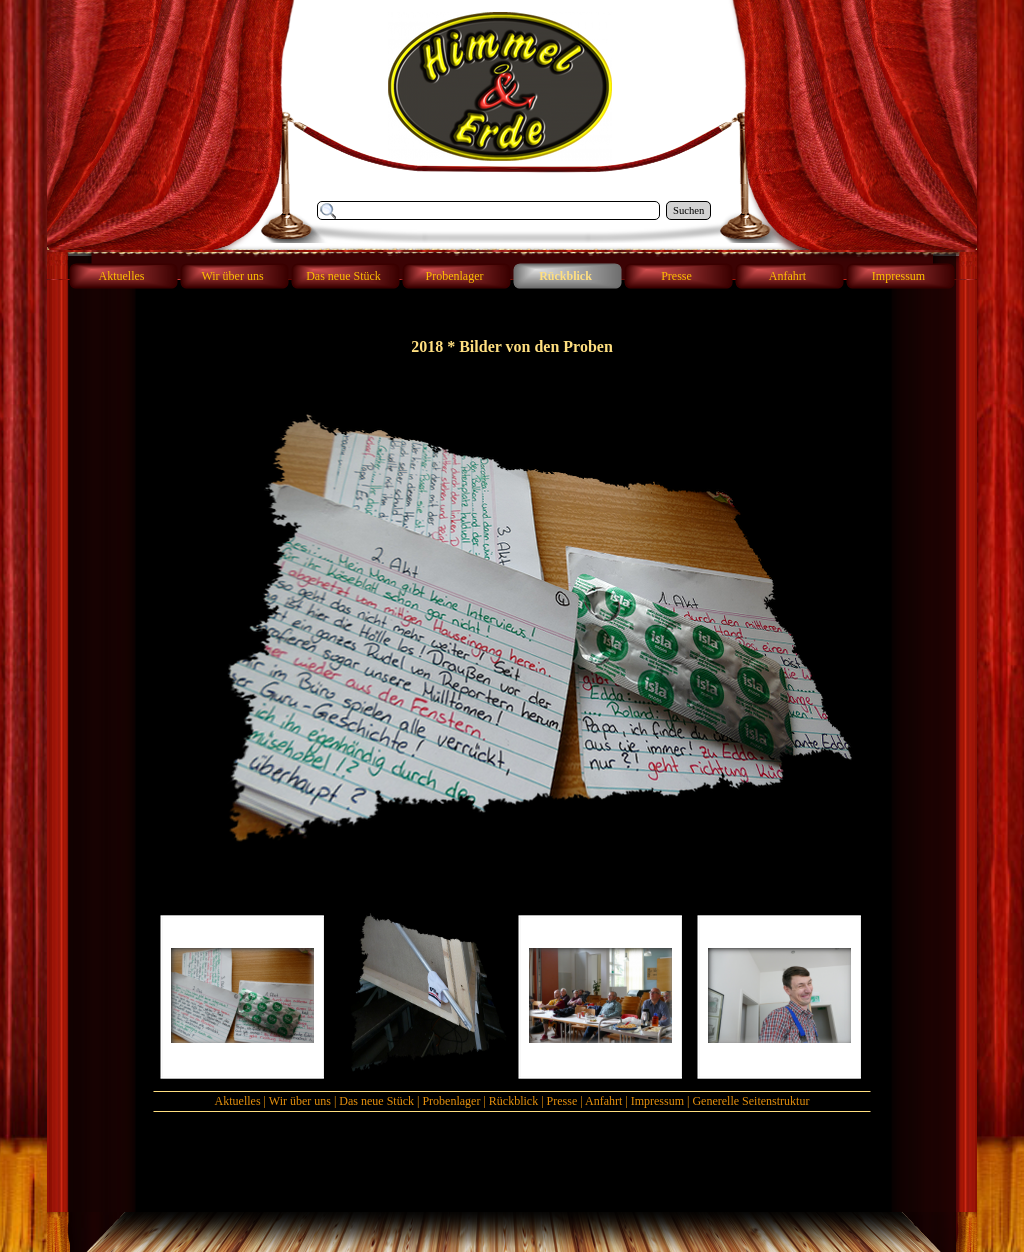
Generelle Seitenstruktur (750, 1101)
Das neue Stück (376, 1101)
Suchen (688, 210)
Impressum (657, 1101)
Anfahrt (603, 1101)
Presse (562, 1101)
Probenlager (451, 1101)
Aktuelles (238, 1101)
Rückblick (513, 1101)
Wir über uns (300, 1101)
